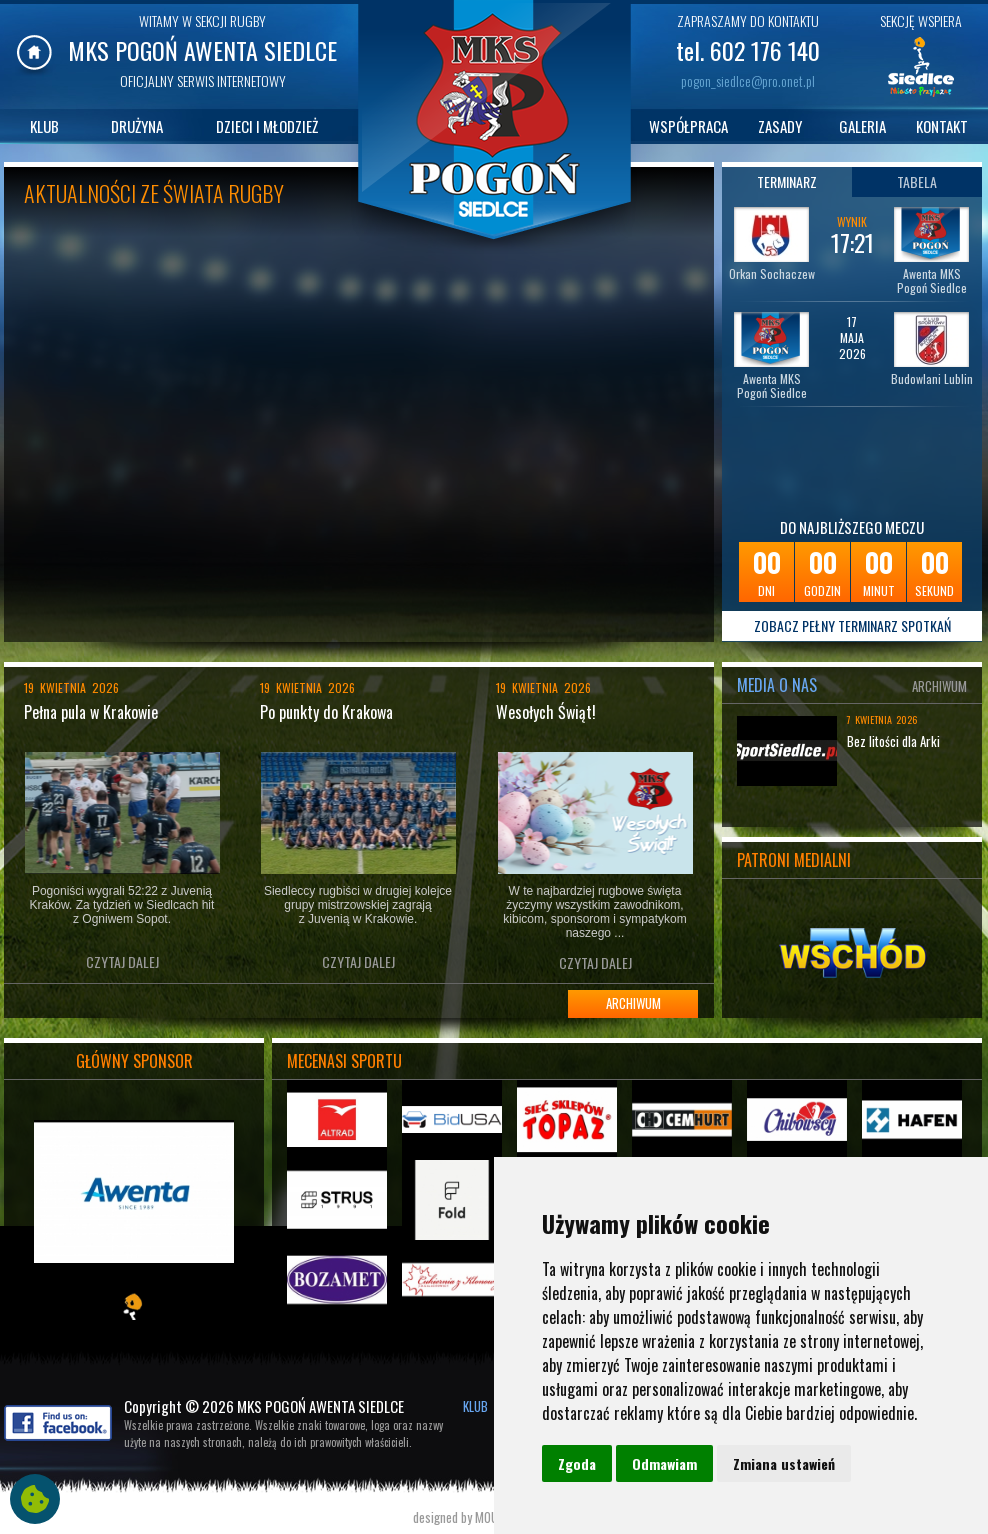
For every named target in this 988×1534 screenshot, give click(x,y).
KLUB (44, 126)
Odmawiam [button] (664, 1463)
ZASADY (780, 126)
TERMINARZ (787, 181)
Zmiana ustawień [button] (784, 1463)
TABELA (917, 181)
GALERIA (862, 126)
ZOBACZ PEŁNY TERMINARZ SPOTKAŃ (852, 625)
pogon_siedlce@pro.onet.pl (748, 80)
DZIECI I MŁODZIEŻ (267, 126)
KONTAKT (942, 126)
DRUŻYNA (137, 126)
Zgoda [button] (577, 1463)
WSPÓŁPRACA (688, 126)
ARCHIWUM (633, 1003)
